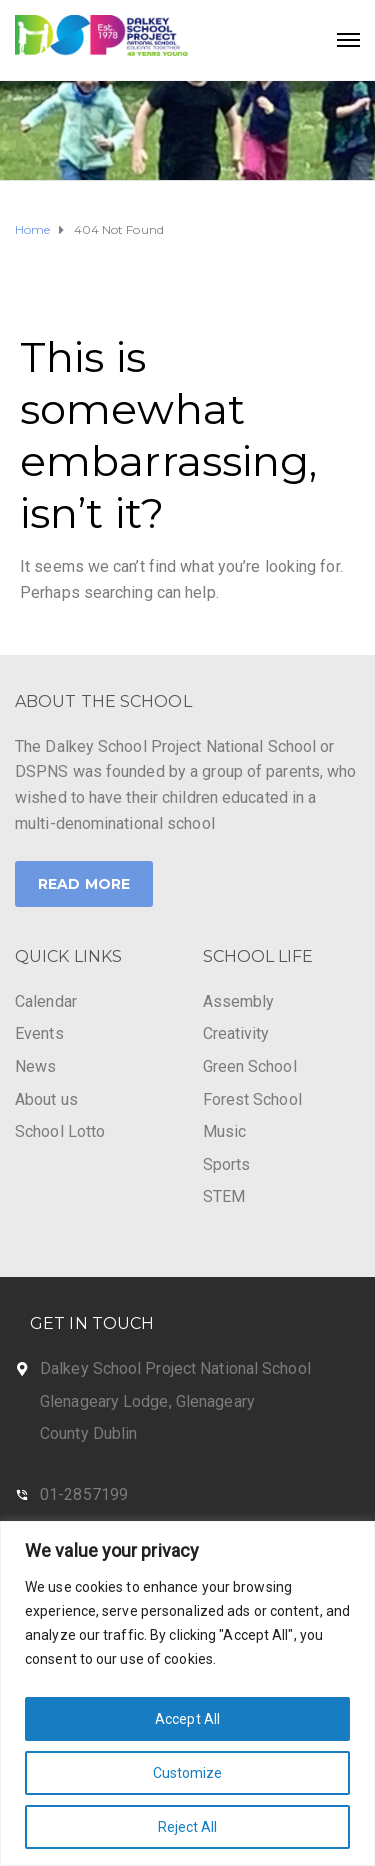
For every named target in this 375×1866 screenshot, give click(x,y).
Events (39, 1033)
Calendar (46, 1001)
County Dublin (88, 1433)
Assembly (239, 1001)
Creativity (236, 1033)
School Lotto (60, 1131)
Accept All (187, 1719)
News (35, 1066)
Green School (250, 1066)
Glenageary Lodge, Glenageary (147, 1401)
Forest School (252, 1099)
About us (46, 1099)
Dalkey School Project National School (175, 1368)
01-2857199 (84, 1494)
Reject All (188, 1827)
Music (225, 1131)
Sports (227, 1164)
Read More (84, 884)
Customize (188, 1773)
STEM (224, 1196)
